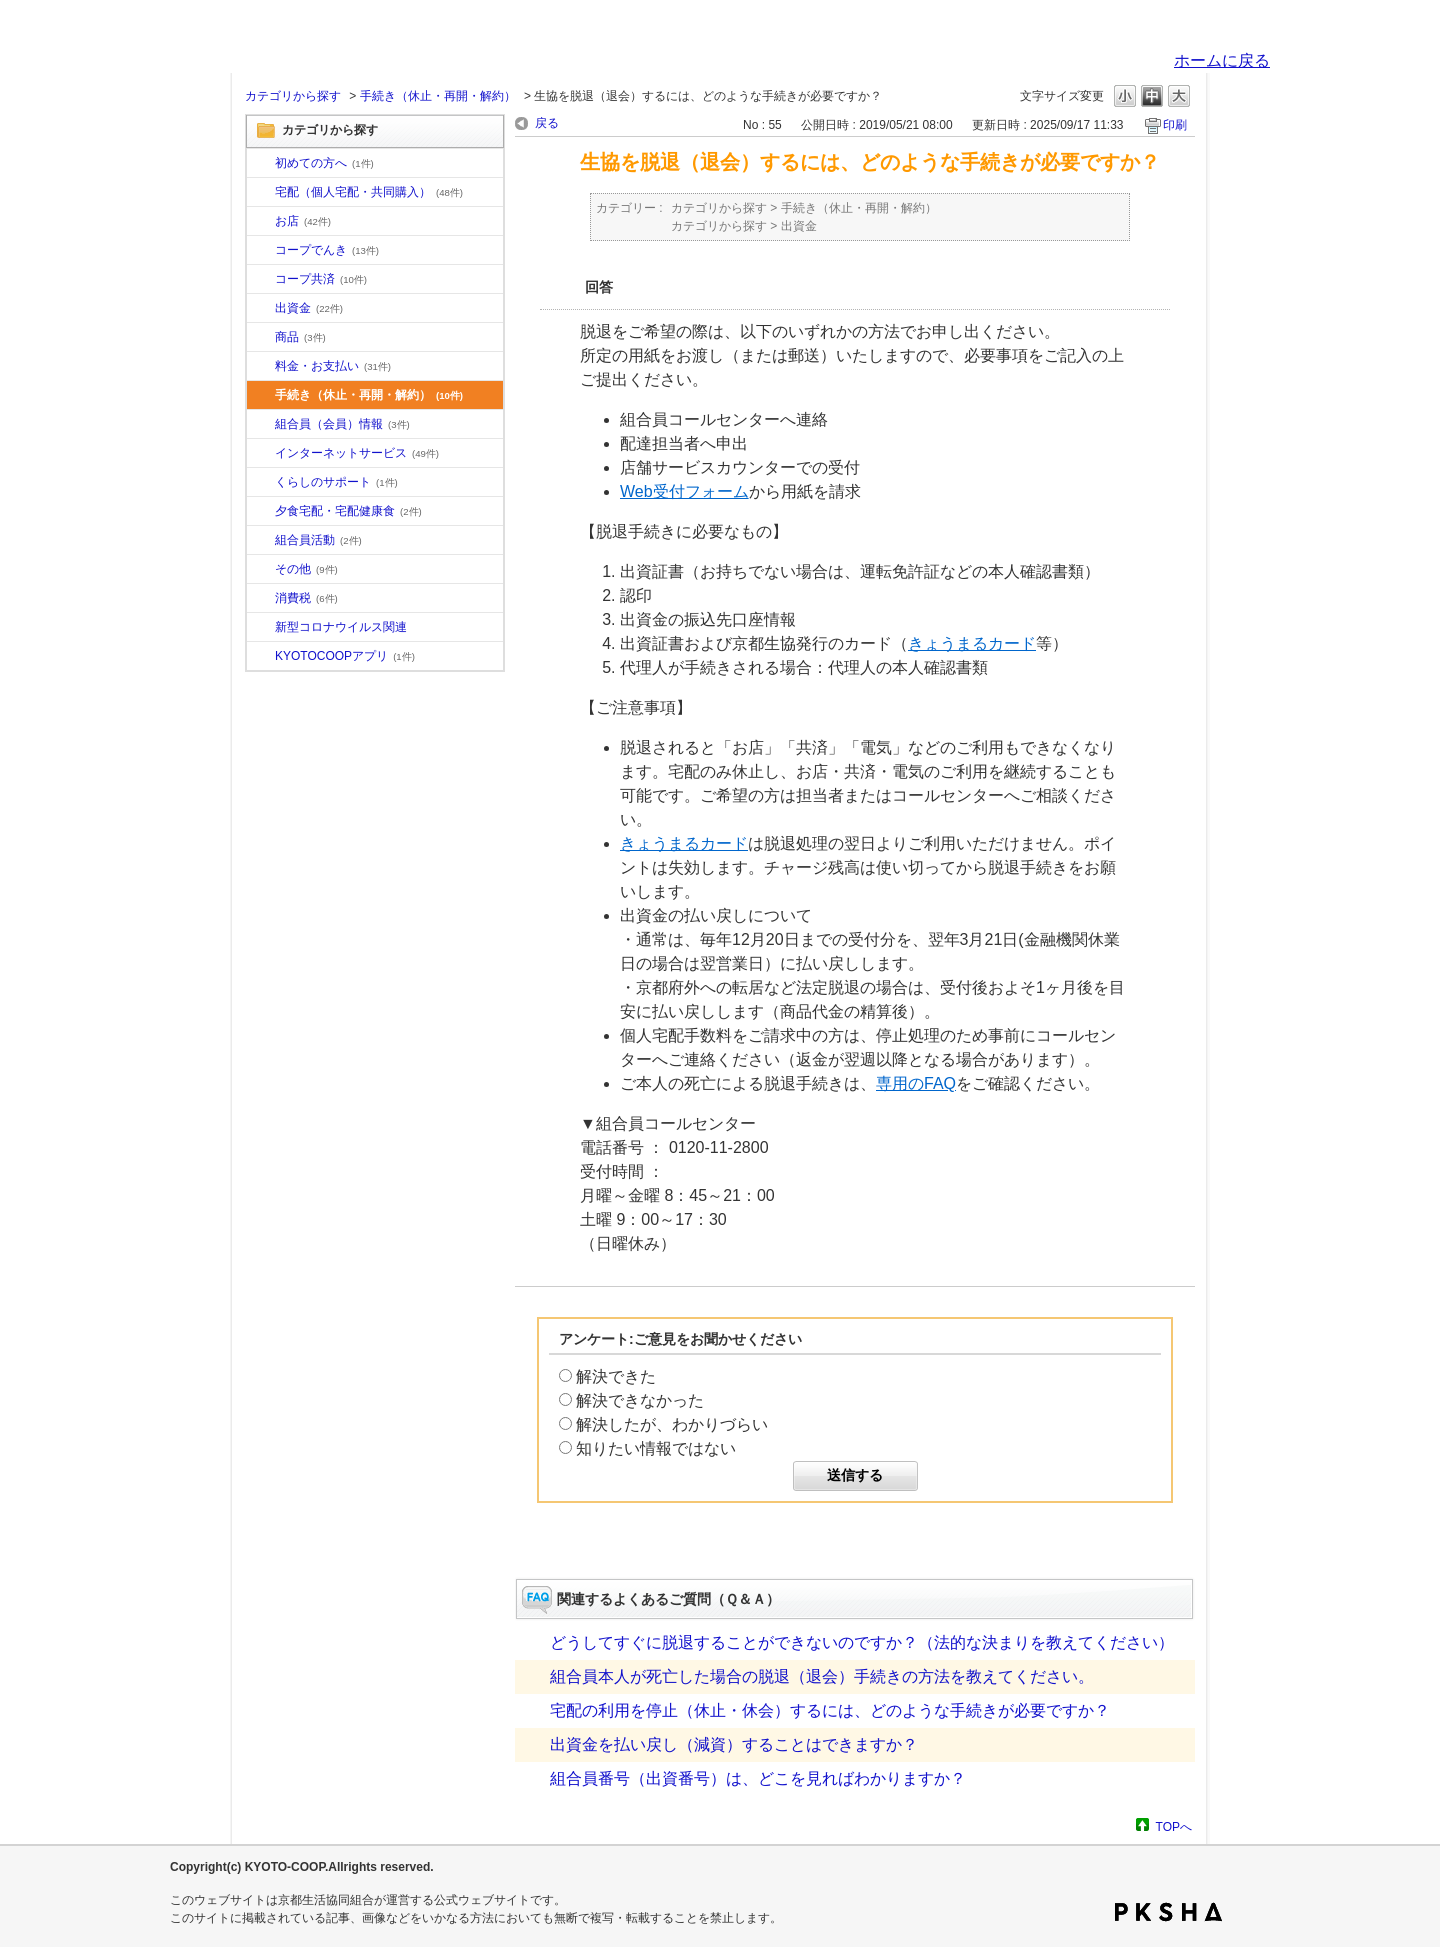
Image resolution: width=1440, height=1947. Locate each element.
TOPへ (1174, 1826)
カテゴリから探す (293, 96)
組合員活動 (318, 540)
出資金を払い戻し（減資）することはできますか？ (734, 1744)
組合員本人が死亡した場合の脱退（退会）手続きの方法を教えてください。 (822, 1676)
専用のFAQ (916, 1083)
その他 (306, 569)
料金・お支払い (333, 366)
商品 (300, 337)
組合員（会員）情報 (342, 424)
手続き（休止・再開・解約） (438, 96)
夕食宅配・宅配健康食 (348, 511)
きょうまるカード (972, 643)
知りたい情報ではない (656, 1448)
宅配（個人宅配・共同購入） (369, 192)
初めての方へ (324, 163)
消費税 (306, 598)
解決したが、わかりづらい (672, 1424)
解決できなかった (640, 1400)
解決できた (616, 1376)
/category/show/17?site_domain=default (261, 512)
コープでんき (327, 250)
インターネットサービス (357, 453)
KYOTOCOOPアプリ (345, 656)
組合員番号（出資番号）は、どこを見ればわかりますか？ (758, 1778)
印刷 (1175, 125)
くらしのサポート (336, 482)
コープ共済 (321, 279)
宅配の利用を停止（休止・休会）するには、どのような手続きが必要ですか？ (830, 1710)
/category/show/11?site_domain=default (261, 338)
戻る (547, 123)
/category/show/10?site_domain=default (261, 164)
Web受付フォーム (684, 491)
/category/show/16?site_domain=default (261, 483)
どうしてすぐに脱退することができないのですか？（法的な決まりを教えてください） (862, 1642)
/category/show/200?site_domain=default (261, 657)
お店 (303, 221)
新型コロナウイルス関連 (341, 627)
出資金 (309, 308)
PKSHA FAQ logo (1168, 1912)
